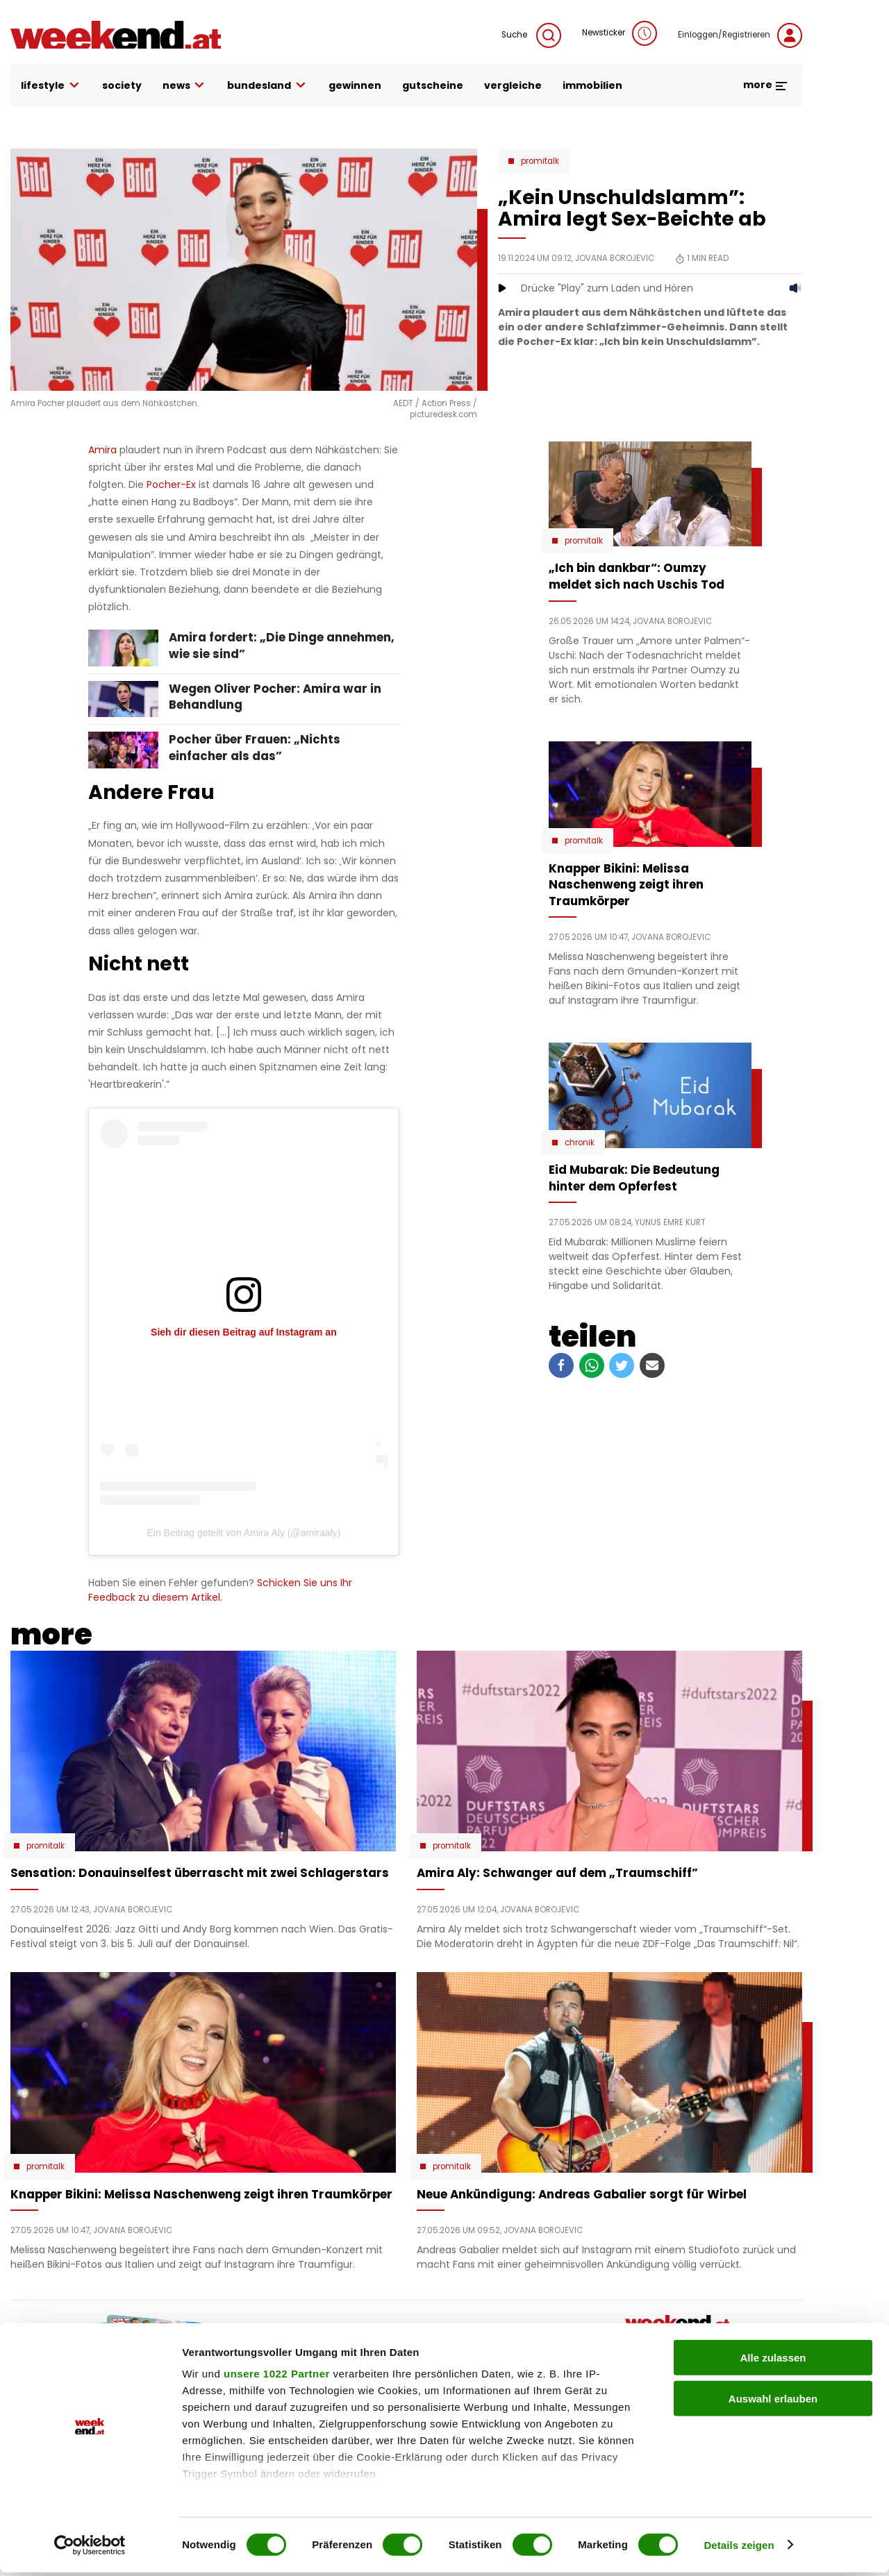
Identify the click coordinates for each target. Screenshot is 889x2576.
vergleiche (513, 85)
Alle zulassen (773, 2362)
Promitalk (540, 161)
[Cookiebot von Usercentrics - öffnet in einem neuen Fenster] (90, 2549)
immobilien (592, 85)
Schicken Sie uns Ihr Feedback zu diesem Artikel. (220, 1590)
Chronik (580, 1142)
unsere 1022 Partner (277, 2378)
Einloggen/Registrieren (740, 35)
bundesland (267, 85)
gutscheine (432, 85)
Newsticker (619, 33)
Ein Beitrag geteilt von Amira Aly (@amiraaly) (244, 1532)
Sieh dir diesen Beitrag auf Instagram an (244, 1332)
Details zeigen (739, 2548)
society (122, 85)
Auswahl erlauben (773, 2402)
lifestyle (51, 85)
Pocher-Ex (173, 484)
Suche (531, 35)
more (765, 85)
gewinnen (355, 85)
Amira (103, 450)
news (185, 85)
